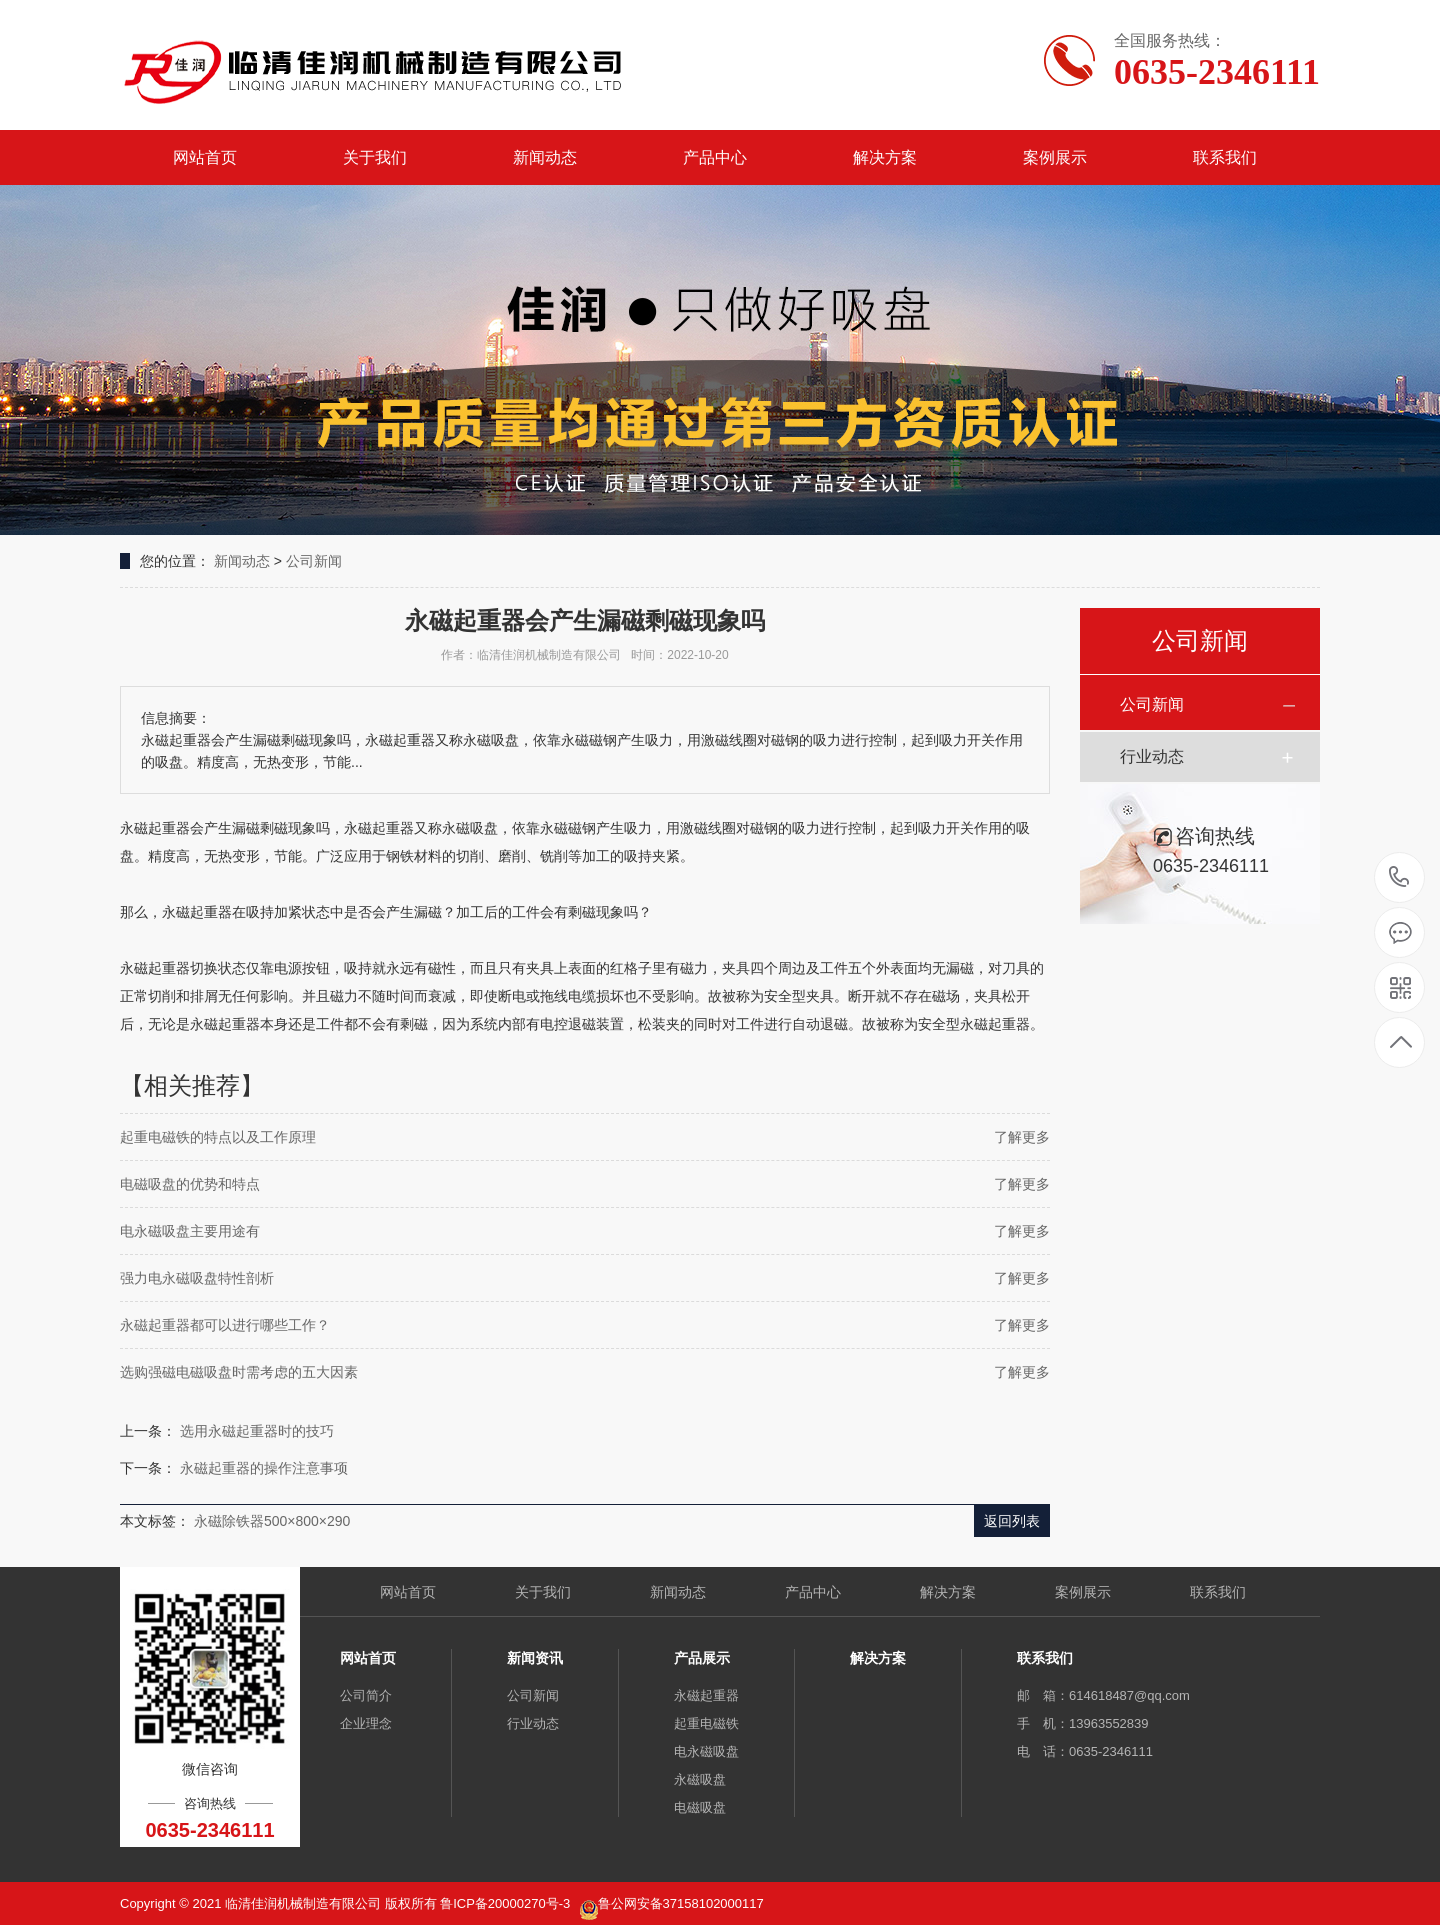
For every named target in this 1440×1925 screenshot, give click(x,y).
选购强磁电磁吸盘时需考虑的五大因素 (239, 1372)
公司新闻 (314, 561)
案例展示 (1055, 157)
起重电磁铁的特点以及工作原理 (218, 1137)
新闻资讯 (535, 1658)
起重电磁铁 (706, 1723)
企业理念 (366, 1723)
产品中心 (715, 157)
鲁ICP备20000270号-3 (507, 1903)
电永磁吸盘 (706, 1751)
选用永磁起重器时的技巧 (257, 1431)
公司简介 (366, 1695)
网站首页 (205, 157)
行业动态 (1152, 756)
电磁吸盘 (700, 1807)
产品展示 (702, 1658)
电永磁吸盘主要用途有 (190, 1231)
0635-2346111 (1399, 878)
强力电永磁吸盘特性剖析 (197, 1278)
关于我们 (375, 157)
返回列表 (1012, 1521)
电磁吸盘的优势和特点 (190, 1184)
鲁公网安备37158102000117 (681, 1903)
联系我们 (1225, 157)
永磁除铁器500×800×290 (272, 1521)
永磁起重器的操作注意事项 (264, 1468)
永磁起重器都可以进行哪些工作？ (225, 1325)
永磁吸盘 (700, 1779)
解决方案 (885, 157)
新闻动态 (545, 157)
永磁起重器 (706, 1695)
